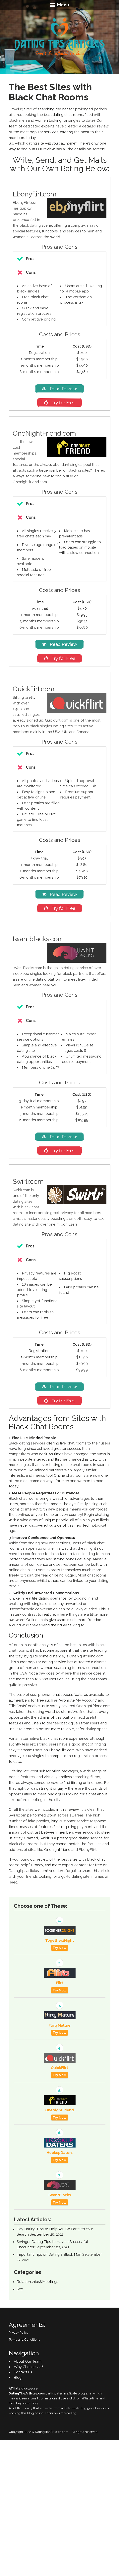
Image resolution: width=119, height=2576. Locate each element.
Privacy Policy (18, 2337)
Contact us (23, 2376)
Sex (20, 2293)
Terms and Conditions (24, 2344)
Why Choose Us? (28, 2371)
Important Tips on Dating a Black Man (49, 2258)
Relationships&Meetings (37, 2286)
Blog (18, 2382)
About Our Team (27, 2366)
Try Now (59, 1952)
